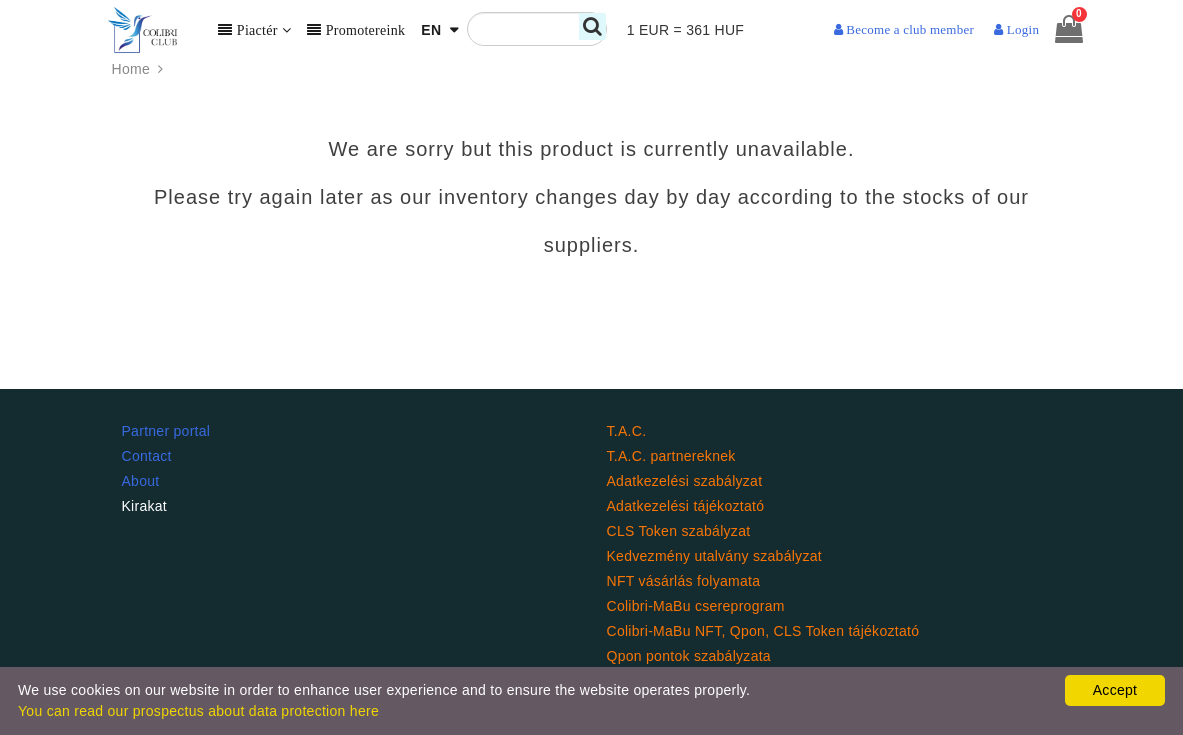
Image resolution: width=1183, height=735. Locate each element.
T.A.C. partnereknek (671, 456)
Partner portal (166, 431)
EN (433, 30)
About (141, 481)
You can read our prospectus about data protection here (198, 711)
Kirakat (145, 506)
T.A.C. (627, 431)
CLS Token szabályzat (679, 531)
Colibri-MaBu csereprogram (696, 606)
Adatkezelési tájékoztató (686, 506)
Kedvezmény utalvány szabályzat (714, 556)
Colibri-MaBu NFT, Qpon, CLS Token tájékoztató (763, 631)
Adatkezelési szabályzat (685, 481)
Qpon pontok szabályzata (689, 656)
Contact (147, 456)
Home (140, 69)
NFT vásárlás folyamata (684, 581)
